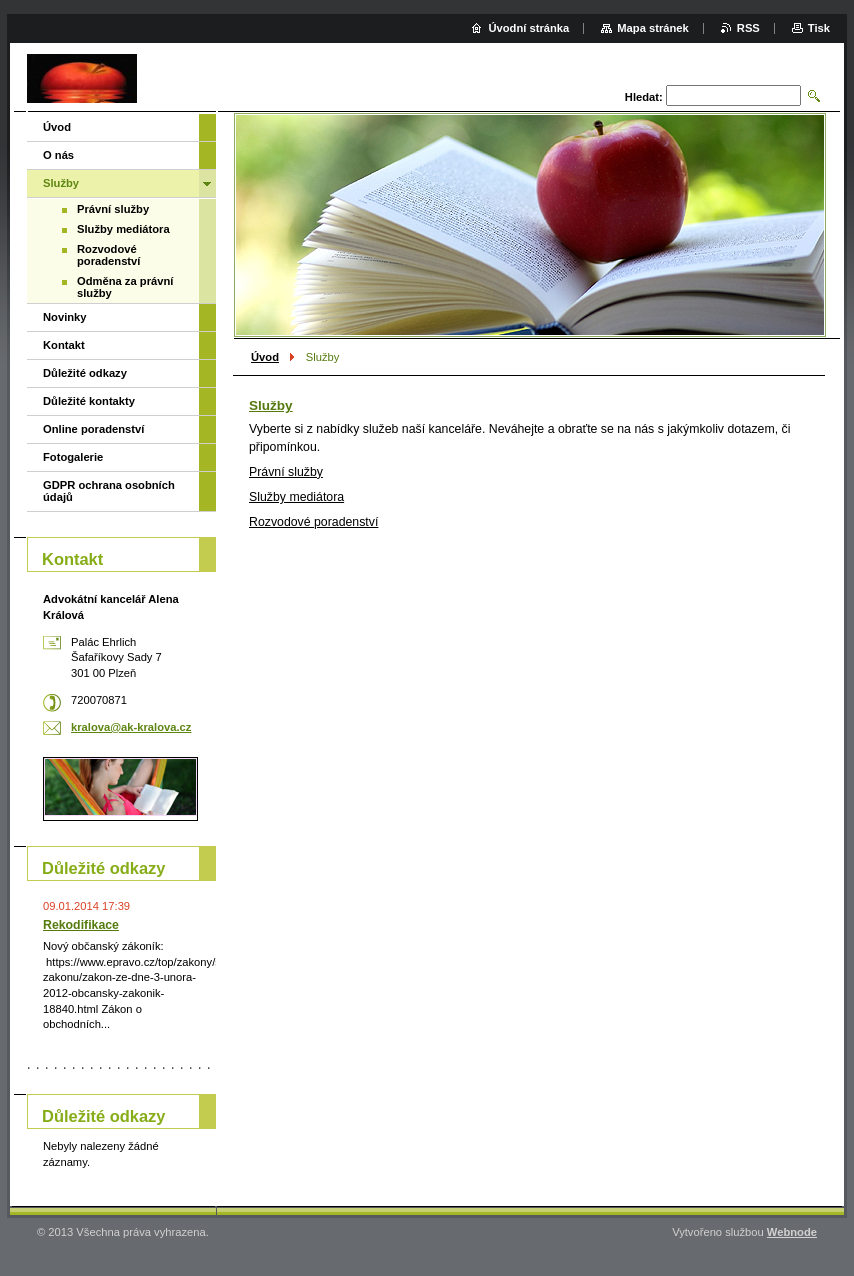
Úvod (265, 357)
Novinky (65, 317)
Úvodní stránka (528, 28)
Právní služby (113, 209)
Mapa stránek (653, 28)
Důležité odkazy (85, 373)
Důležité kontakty (89, 401)
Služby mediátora (123, 229)
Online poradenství (93, 429)
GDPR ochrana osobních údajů (109, 491)
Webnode (792, 1232)
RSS (748, 28)
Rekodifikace (81, 925)
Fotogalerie (73, 457)
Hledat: (644, 97)
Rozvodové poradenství (108, 255)
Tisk (819, 28)
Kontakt (64, 345)
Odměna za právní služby (125, 287)
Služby (61, 183)
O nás (58, 155)
